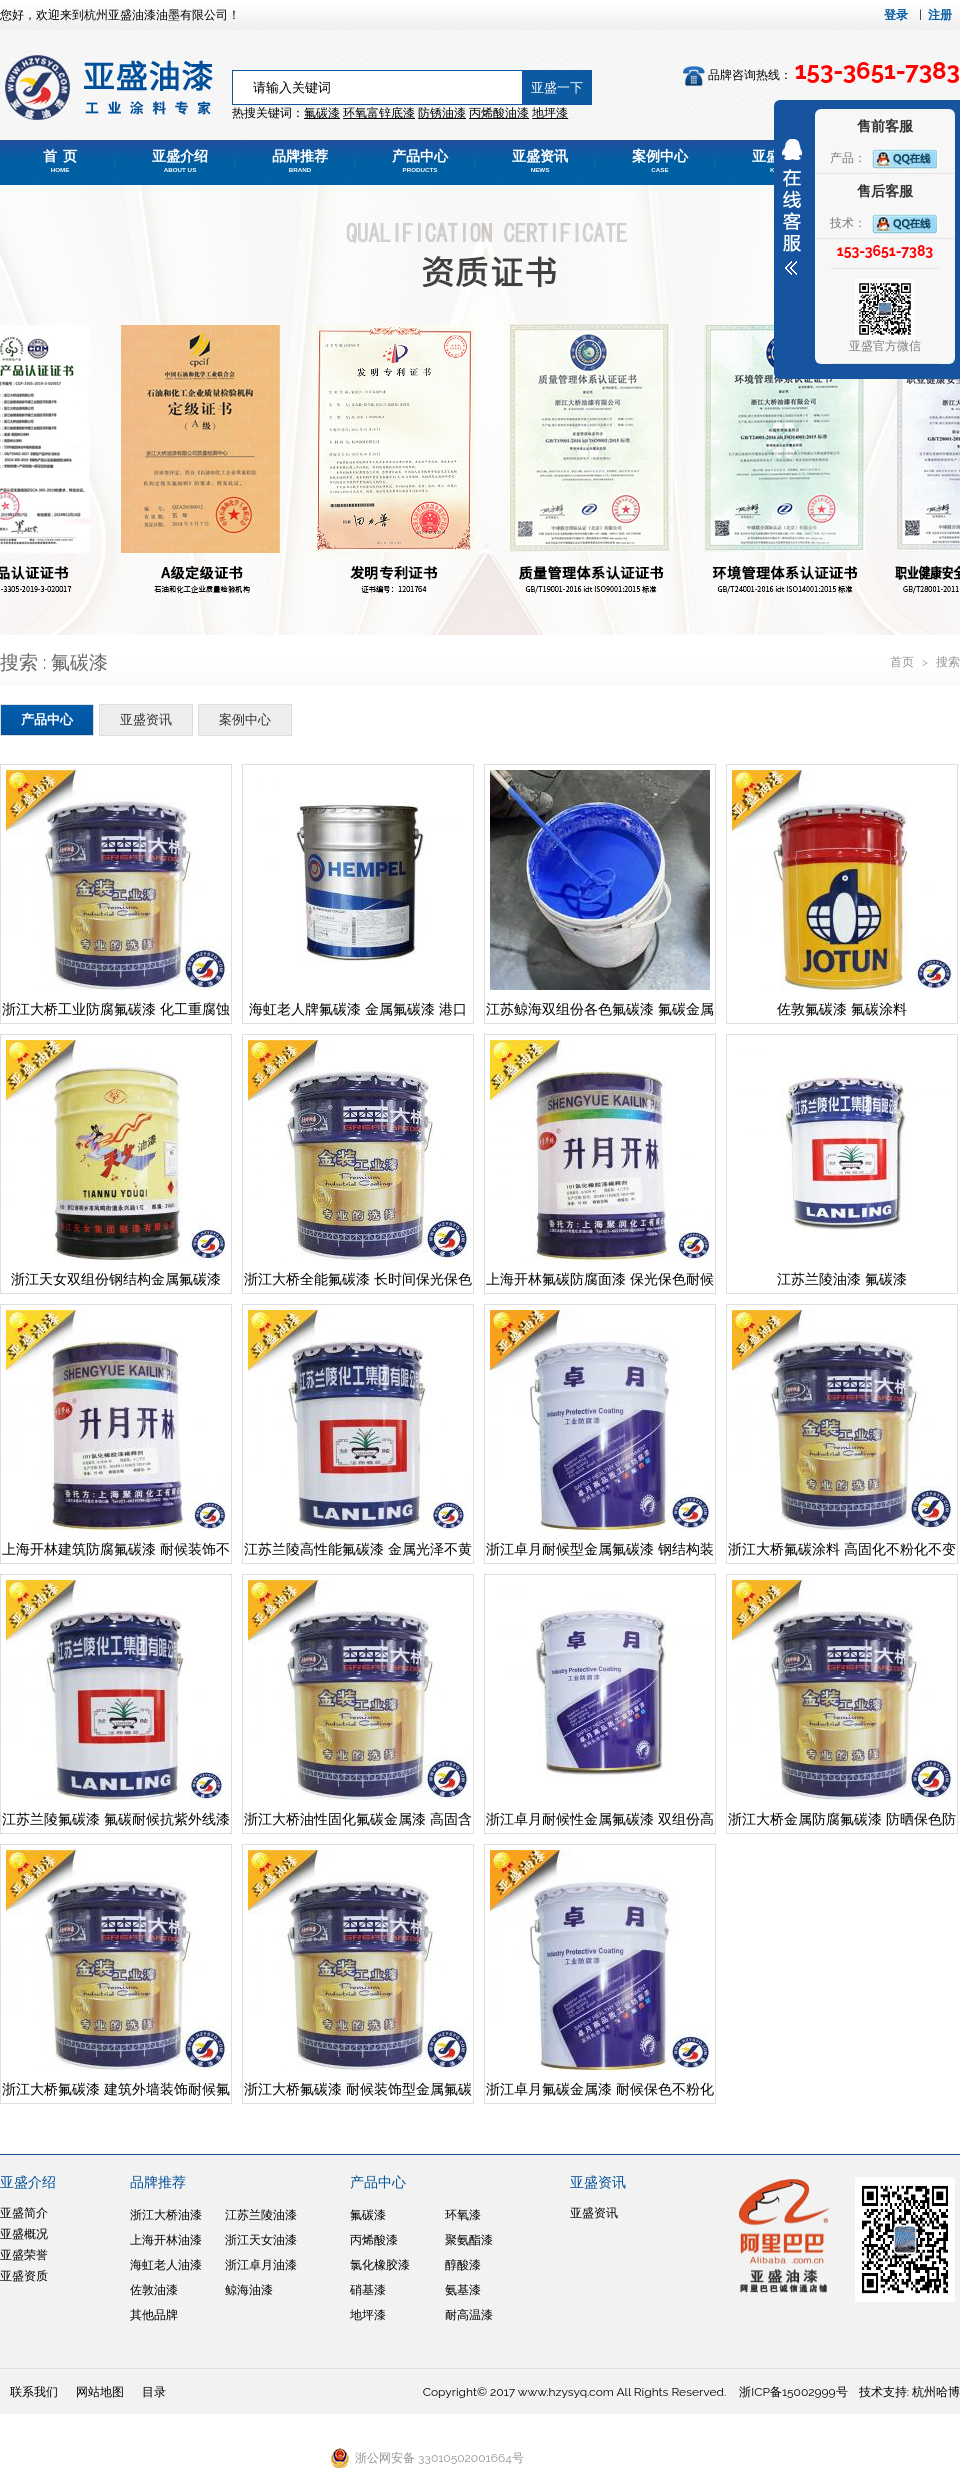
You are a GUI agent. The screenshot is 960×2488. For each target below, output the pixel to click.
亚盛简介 (24, 2213)
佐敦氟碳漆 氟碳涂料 (842, 1009)
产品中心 (420, 161)
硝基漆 (368, 2290)
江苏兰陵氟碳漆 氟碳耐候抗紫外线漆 (116, 1819)
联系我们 (34, 2392)
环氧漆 (463, 2215)
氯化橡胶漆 (380, 2265)
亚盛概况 (24, 2234)
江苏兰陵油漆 (261, 2215)
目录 (154, 2392)
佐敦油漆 (154, 2290)
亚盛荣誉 (24, 2255)
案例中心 (660, 161)
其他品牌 (154, 2315)
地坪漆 (368, 2315)
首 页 (60, 161)
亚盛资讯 (540, 161)
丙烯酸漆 (374, 2240)
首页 (903, 662)
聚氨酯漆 (469, 2240)
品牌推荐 (300, 161)
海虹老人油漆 (166, 2265)
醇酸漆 (463, 2265)
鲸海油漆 (249, 2290)
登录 (896, 15)
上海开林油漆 (166, 2240)
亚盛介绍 (180, 161)
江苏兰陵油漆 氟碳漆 (842, 1279)
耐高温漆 (469, 2315)
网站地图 (100, 2392)
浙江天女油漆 (261, 2240)
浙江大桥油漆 (166, 2215)
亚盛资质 (24, 2276)
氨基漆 (463, 2290)
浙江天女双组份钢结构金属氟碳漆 (116, 1279)
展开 (792, 207)
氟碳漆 (322, 113)
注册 (940, 15)
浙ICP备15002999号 (793, 2392)
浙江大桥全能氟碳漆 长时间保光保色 (358, 1279)
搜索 (948, 662)
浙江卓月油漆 (261, 2265)
